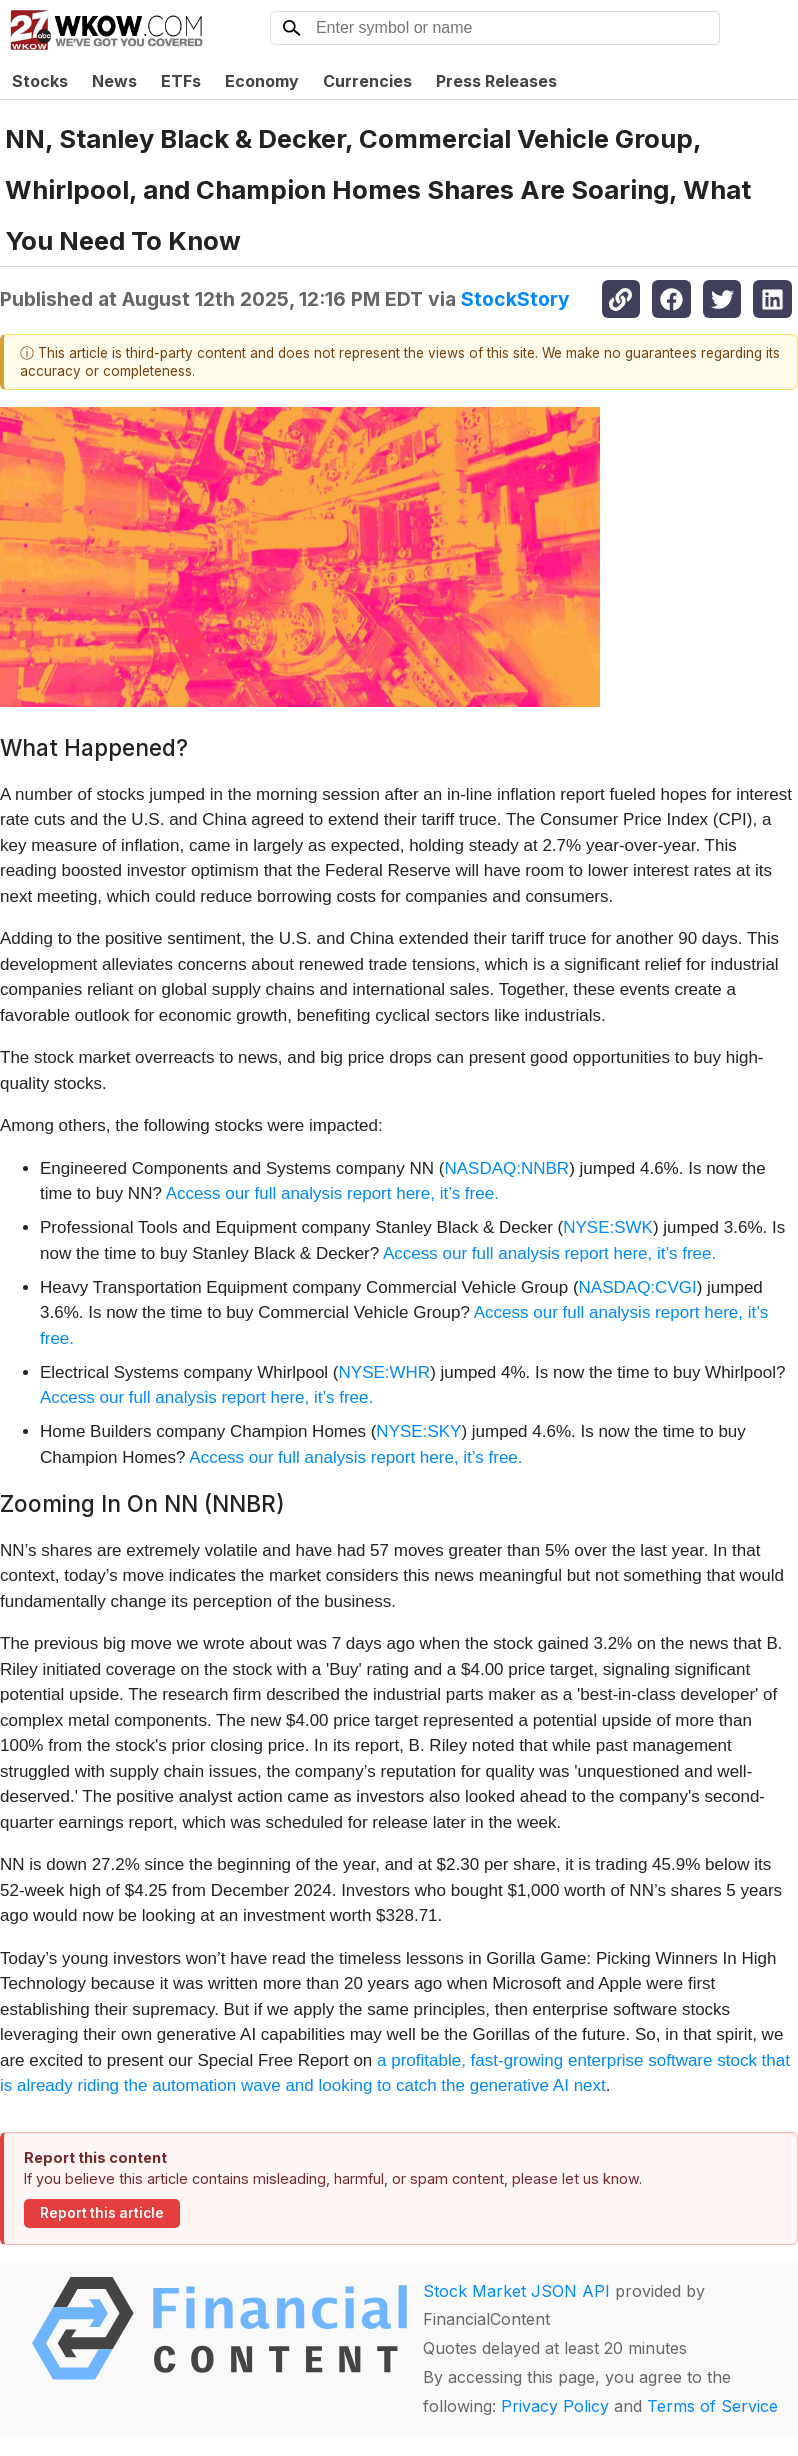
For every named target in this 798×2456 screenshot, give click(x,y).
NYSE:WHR (385, 1372)
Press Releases (496, 81)
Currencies (367, 81)
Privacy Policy (555, 2406)
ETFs (181, 81)
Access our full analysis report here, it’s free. (332, 1193)
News (114, 81)
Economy (262, 81)
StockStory (515, 299)
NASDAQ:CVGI (638, 1287)
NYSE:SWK (608, 1227)
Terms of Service (712, 2406)
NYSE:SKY (418, 1431)
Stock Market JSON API (516, 2291)
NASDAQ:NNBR (506, 1168)
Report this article (102, 2213)
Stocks (40, 81)
